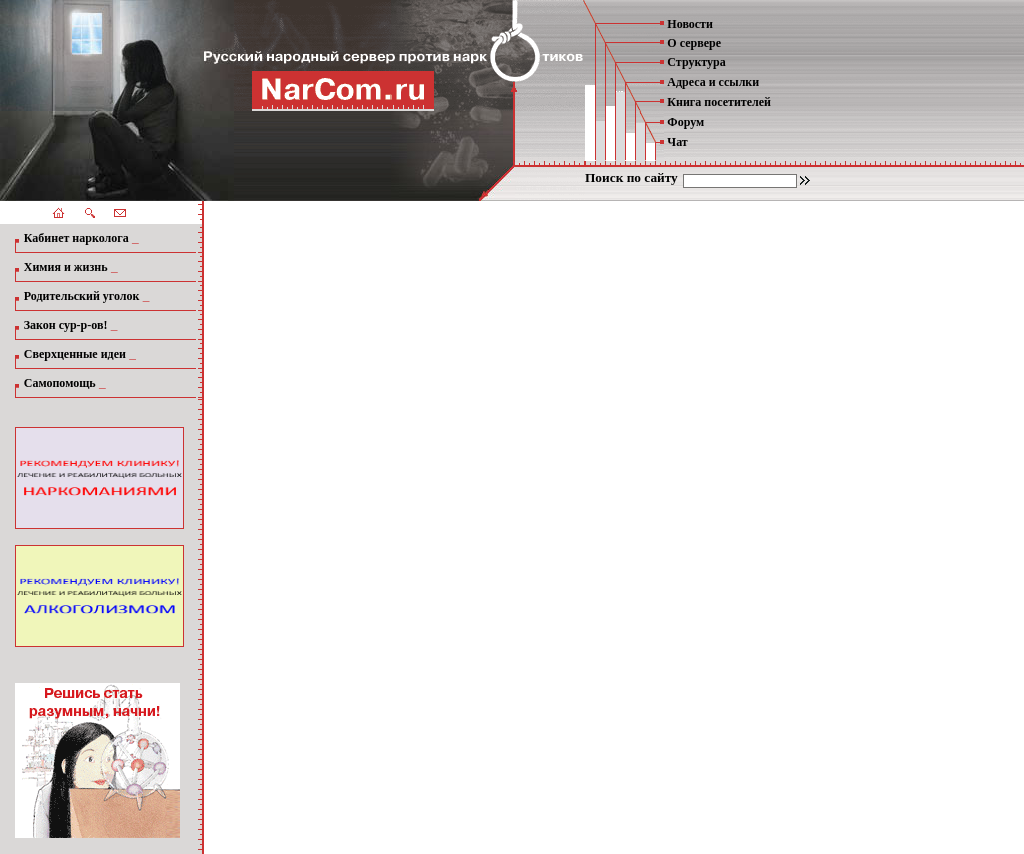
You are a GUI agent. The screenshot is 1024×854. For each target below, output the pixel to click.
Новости (690, 24)
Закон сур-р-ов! (66, 325)
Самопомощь (60, 383)
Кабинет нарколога (76, 238)
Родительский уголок (82, 296)
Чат (677, 142)
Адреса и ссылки (713, 82)
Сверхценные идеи (75, 354)
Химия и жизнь (66, 267)
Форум (685, 122)
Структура (696, 62)
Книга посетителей (719, 102)
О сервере (694, 43)
